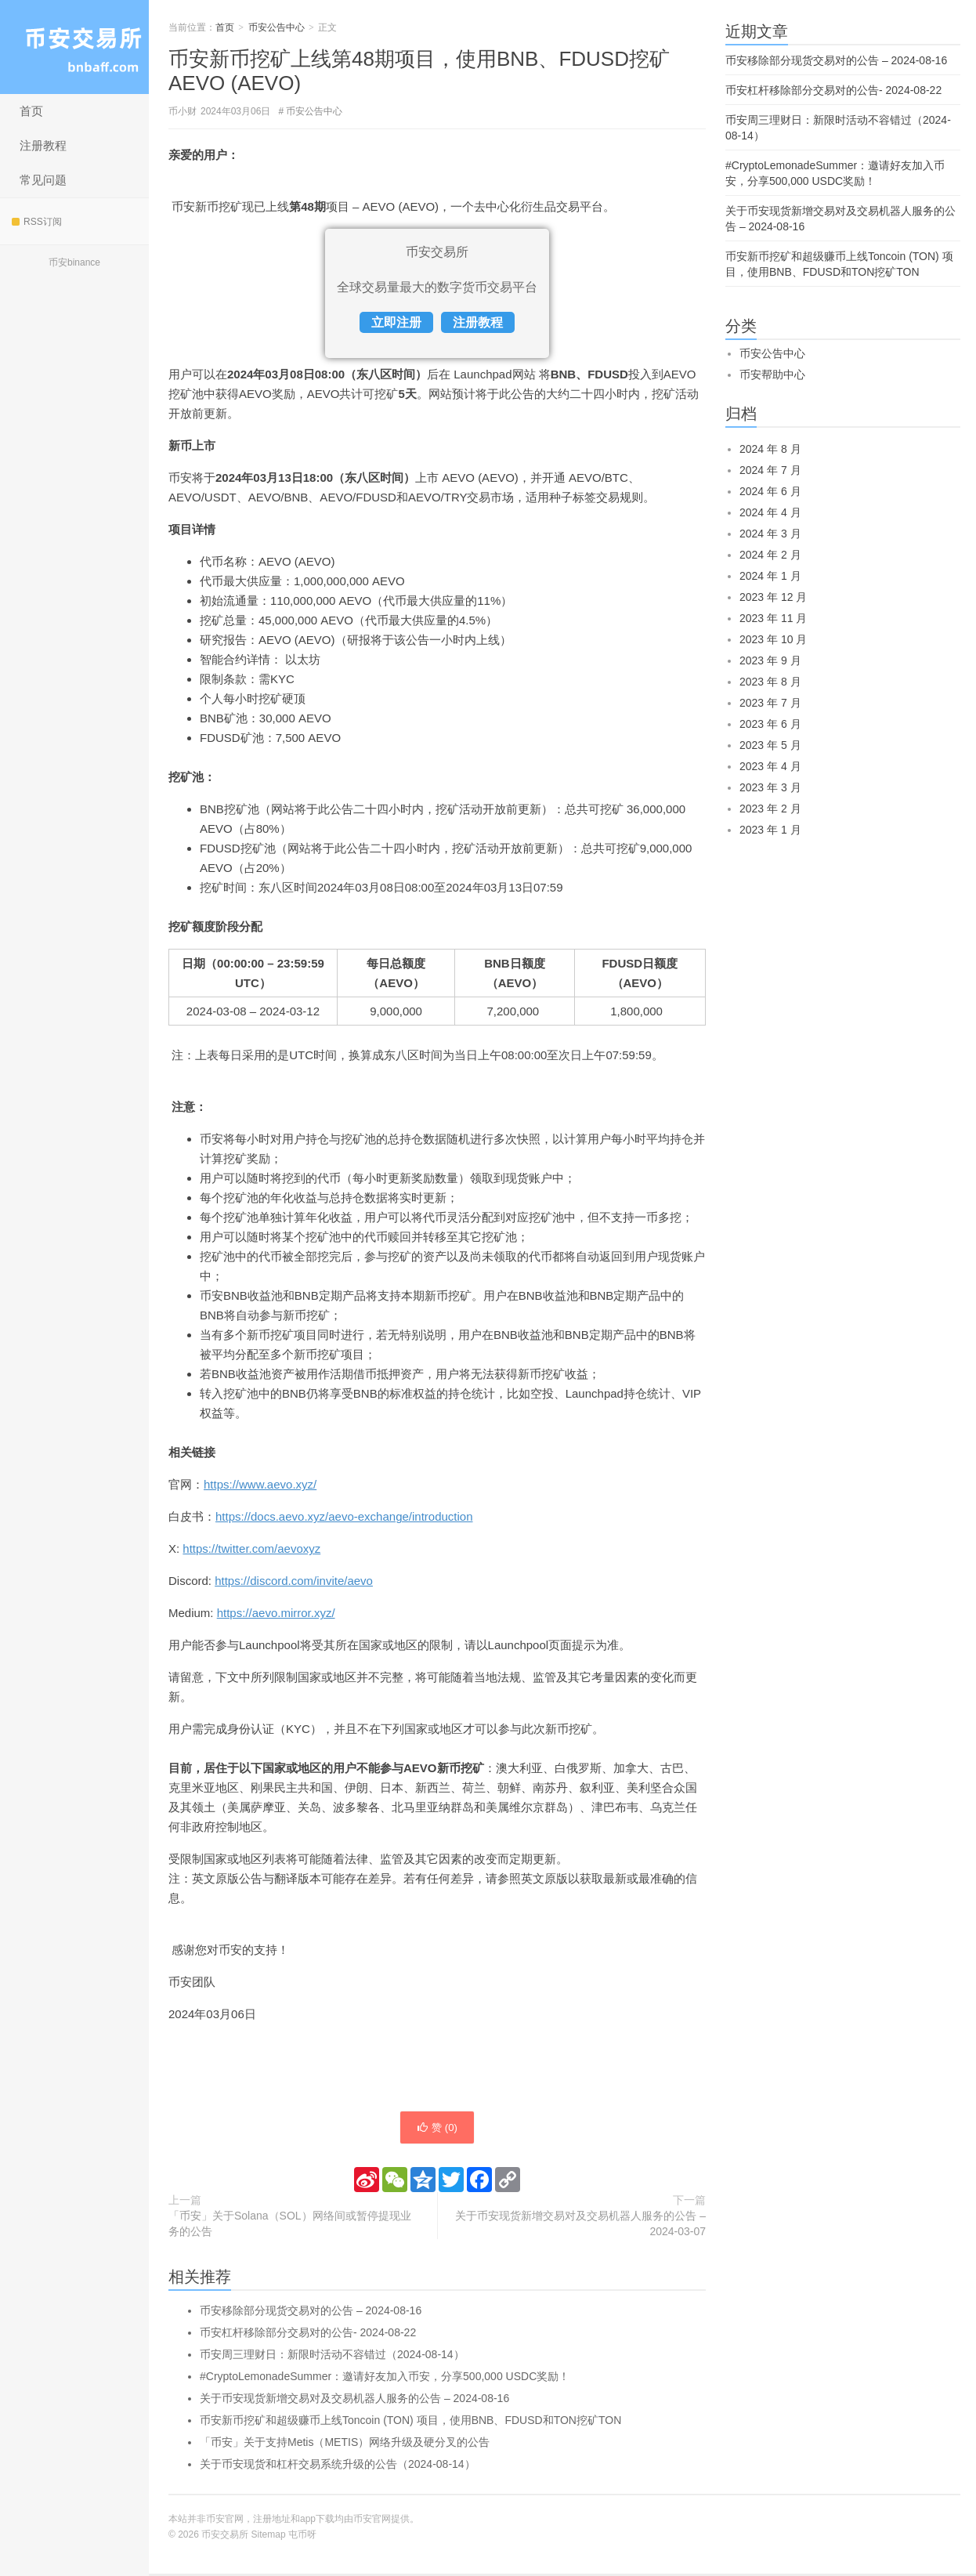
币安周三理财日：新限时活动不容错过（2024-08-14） (332, 2356)
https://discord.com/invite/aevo (294, 1580)
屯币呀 (302, 2536)
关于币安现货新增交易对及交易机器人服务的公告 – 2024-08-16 (354, 2400)
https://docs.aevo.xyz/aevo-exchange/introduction (344, 1516)
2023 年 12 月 (773, 597)
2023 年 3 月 (770, 787)
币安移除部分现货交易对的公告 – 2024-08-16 (310, 2312)
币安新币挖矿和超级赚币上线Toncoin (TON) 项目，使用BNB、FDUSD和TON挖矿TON (410, 2422)
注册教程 (43, 145)
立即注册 (396, 322)
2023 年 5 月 (770, 745)
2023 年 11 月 (773, 618)
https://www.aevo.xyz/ (260, 1484)
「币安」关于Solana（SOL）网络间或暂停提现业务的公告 (289, 2226)
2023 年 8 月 (770, 681)
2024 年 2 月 (770, 554)
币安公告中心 (276, 27)
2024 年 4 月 (770, 512)
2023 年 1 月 (770, 829)
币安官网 (372, 2521)
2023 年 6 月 (770, 724)
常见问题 (43, 179)
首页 (31, 111)
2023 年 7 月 (770, 702)
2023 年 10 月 (773, 639)
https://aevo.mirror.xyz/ (276, 1612)
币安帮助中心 (772, 374)
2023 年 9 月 (770, 660)
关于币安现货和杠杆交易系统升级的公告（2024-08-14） (337, 2466)
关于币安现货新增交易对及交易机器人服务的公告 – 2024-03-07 (580, 2226)
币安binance (74, 262)
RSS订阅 (37, 221)
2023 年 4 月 (770, 766)
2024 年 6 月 (770, 491)
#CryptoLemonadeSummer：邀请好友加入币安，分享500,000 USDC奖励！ (384, 2378)
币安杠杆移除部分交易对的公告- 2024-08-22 (308, 2334)
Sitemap (268, 2536)
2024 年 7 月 (770, 470)
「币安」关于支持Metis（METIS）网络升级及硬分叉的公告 (345, 2444)
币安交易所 (74, 47)
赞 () (437, 2128)
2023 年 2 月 (770, 808)
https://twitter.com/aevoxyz (251, 1548)
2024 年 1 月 (770, 576)
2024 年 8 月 (770, 449)
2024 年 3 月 (770, 533)
